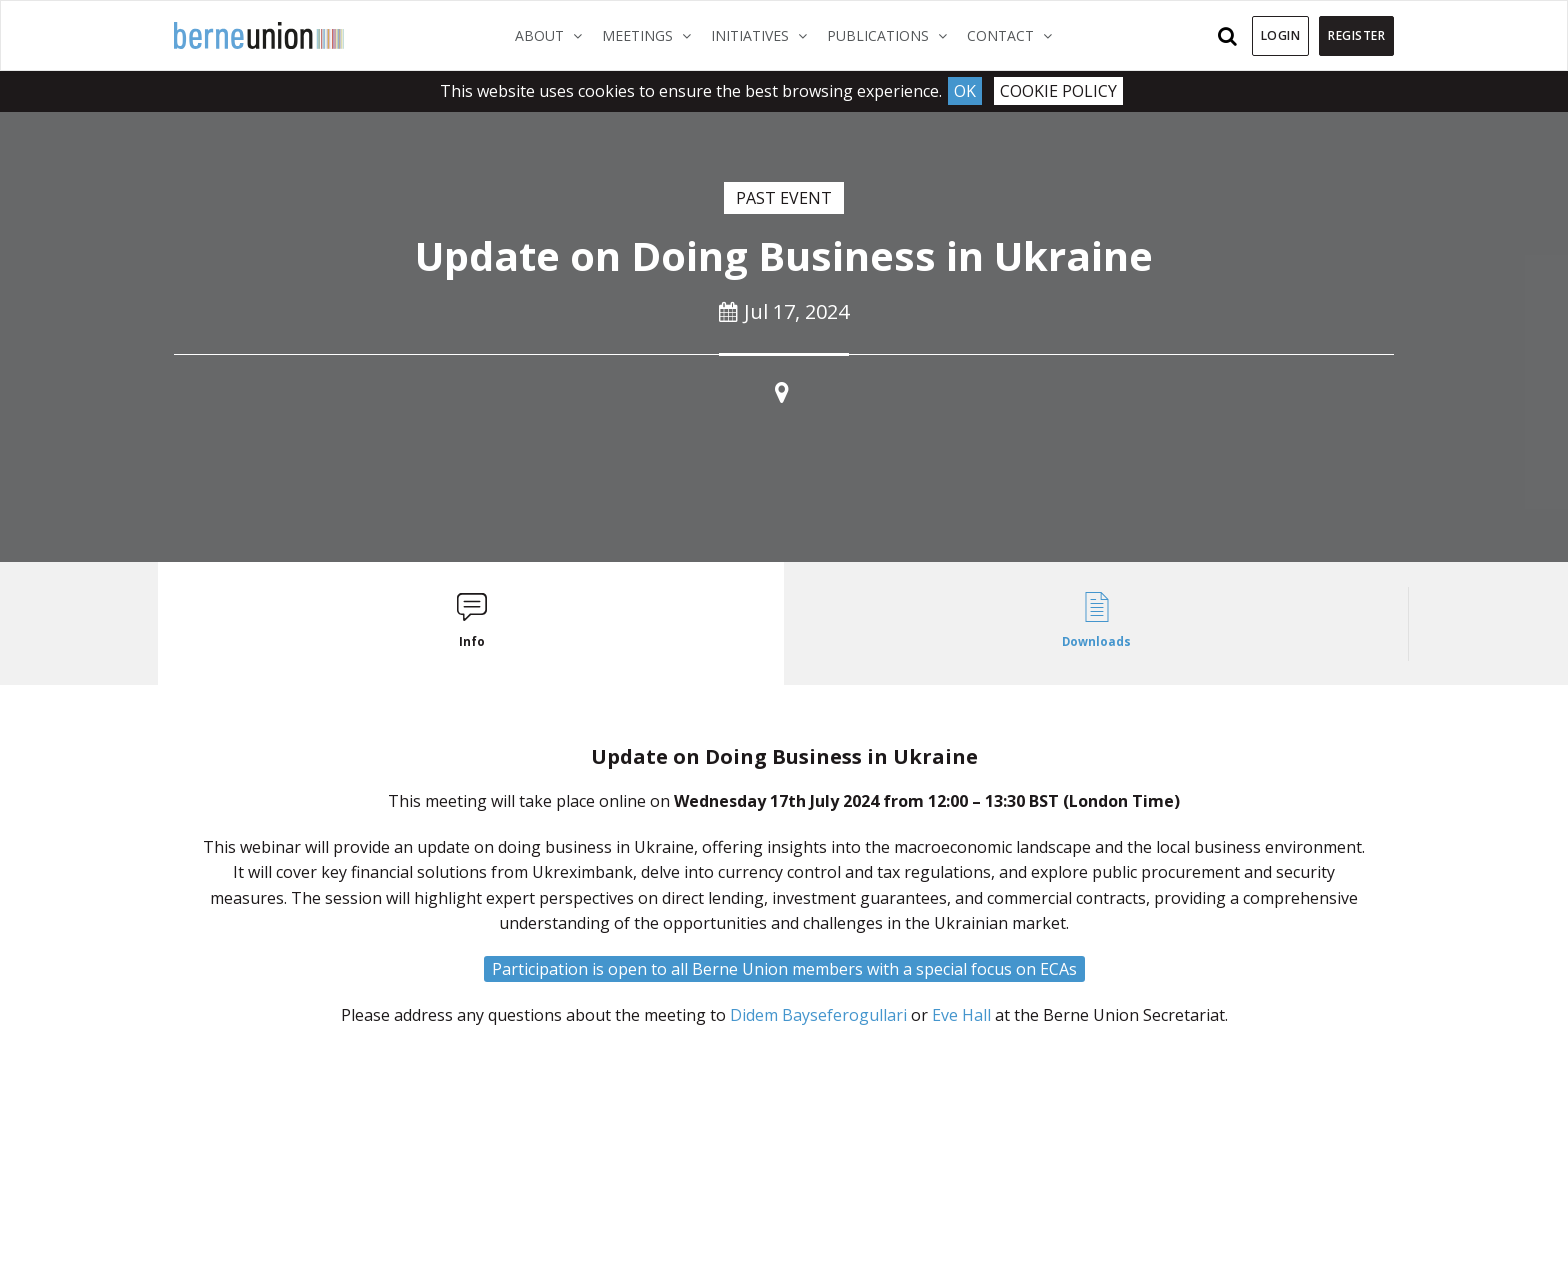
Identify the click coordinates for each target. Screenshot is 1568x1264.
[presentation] (471, 623)
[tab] (471, 623)
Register (1356, 35)
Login (1281, 35)
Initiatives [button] (764, 35)
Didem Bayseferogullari (818, 1015)
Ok (965, 91)
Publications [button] (892, 35)
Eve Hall (961, 1015)
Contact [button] (1014, 35)
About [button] (553, 35)
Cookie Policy (1058, 91)
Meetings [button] (651, 35)
